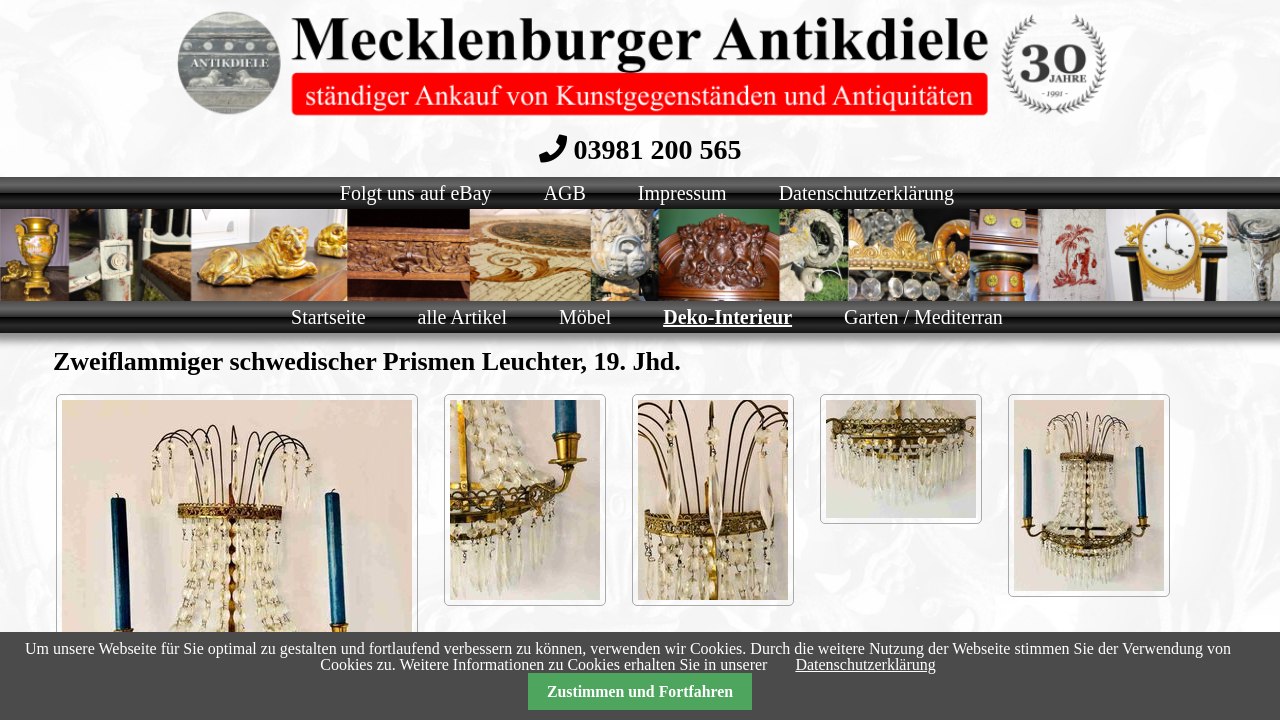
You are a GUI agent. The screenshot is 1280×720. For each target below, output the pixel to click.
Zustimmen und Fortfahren (640, 691)
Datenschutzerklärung (865, 664)
